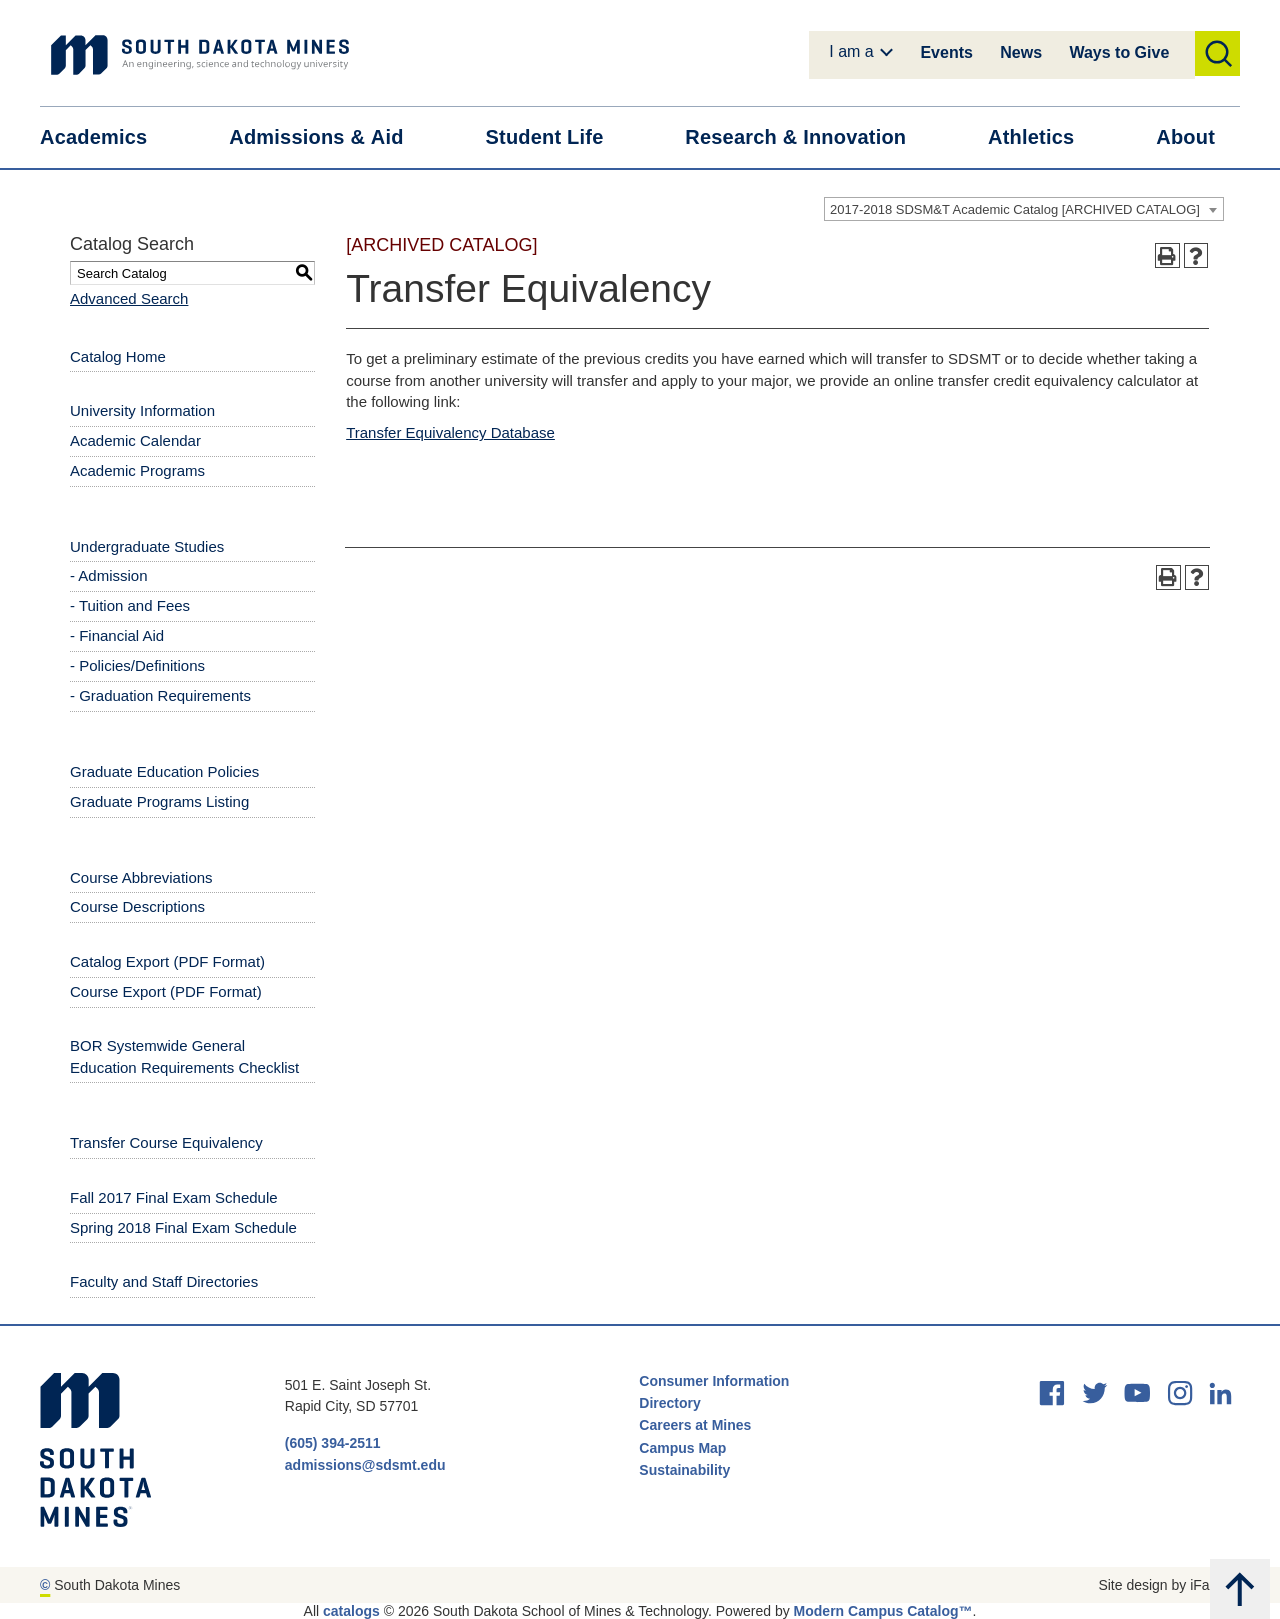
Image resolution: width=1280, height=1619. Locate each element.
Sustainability (686, 1470)
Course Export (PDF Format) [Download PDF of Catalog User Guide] (166, 991)
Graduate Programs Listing (159, 801)
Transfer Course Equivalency (166, 1142)
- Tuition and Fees (130, 605)
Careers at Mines (695, 1425)
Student (557, 137)
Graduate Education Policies (164, 771)
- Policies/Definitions (137, 665)
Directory (669, 1403)
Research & (808, 137)
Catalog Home (118, 356)
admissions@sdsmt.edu (365, 1465)
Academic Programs (137, 470)
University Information (142, 410)
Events (946, 52)
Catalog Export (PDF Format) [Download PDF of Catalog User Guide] (167, 961)
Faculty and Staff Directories (164, 1281)
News (1021, 52)
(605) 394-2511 (333, 1443)
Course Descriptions (137, 906)
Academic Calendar (135, 440)
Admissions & (328, 137)
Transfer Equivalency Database (450, 432)
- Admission (109, 575)
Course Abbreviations (141, 877)
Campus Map (682, 1448)
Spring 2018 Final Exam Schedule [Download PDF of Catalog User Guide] (183, 1227)
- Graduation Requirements (160, 695)
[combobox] (1024, 209)
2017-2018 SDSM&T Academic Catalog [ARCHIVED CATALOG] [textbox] (1015, 209)
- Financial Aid (117, 635)
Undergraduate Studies (147, 546)
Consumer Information (714, 1381)
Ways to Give (1119, 52)
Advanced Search (129, 298)
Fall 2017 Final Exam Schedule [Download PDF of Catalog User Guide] (174, 1197)
